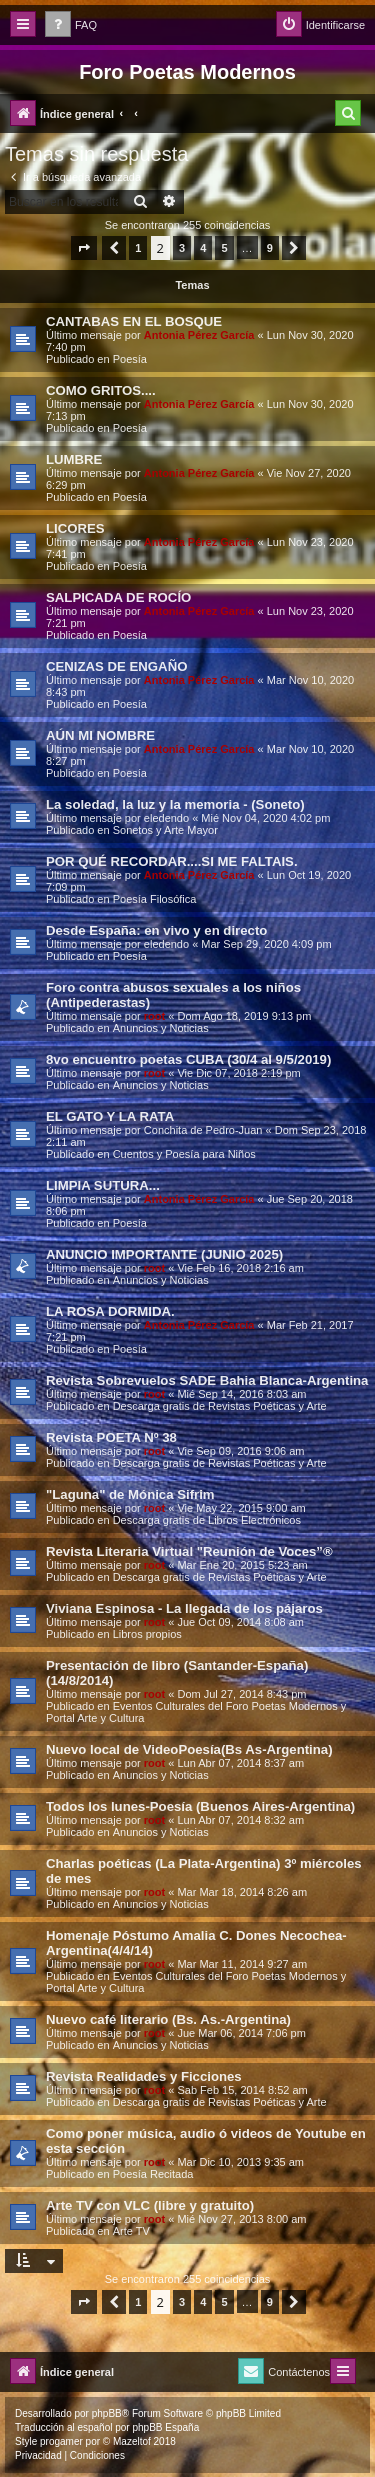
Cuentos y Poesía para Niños (184, 1154)
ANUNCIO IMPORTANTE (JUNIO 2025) (164, 1254)
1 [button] (138, 248)
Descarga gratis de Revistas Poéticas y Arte (220, 1406)
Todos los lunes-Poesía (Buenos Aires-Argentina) (200, 1806)
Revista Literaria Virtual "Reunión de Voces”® (189, 1551)
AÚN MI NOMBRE (100, 735)
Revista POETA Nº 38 (111, 1437)
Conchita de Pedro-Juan (203, 1130)
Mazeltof (132, 2441)
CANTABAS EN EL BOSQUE (134, 321)
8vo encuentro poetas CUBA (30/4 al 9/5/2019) (188, 1059)
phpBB (107, 2413)
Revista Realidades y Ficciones (144, 2076)
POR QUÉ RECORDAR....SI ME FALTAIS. (172, 861)
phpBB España (165, 2427)
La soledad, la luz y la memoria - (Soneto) (175, 804)
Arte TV (131, 2231)
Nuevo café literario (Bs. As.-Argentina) (168, 2019)
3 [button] (182, 248)
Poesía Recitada (153, 2174)
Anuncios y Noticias (161, 1028)
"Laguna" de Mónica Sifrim (130, 1494)
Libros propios (147, 1634)
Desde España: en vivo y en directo (156, 930)
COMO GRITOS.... (101, 390)
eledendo (166, 818)
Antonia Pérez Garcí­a (199, 335)
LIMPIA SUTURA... (103, 1185)
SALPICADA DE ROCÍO (118, 597)
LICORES (75, 528)
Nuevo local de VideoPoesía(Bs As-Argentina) (189, 1749)
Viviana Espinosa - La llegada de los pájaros (184, 1608)
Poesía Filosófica (155, 899)
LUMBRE (74, 459)
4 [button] (203, 248)
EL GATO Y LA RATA (110, 1116)
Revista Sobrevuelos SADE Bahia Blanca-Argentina (207, 1380)
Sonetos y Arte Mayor (165, 830)
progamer (61, 2441)
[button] (84, 248)
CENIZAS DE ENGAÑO (116, 666)
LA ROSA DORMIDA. (110, 1311)
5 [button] (224, 248)
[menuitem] (71, 25)
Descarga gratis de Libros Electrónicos (207, 1520)
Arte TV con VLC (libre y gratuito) (150, 2205)
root (154, 1016)
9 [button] (270, 248)
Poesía (130, 359)
